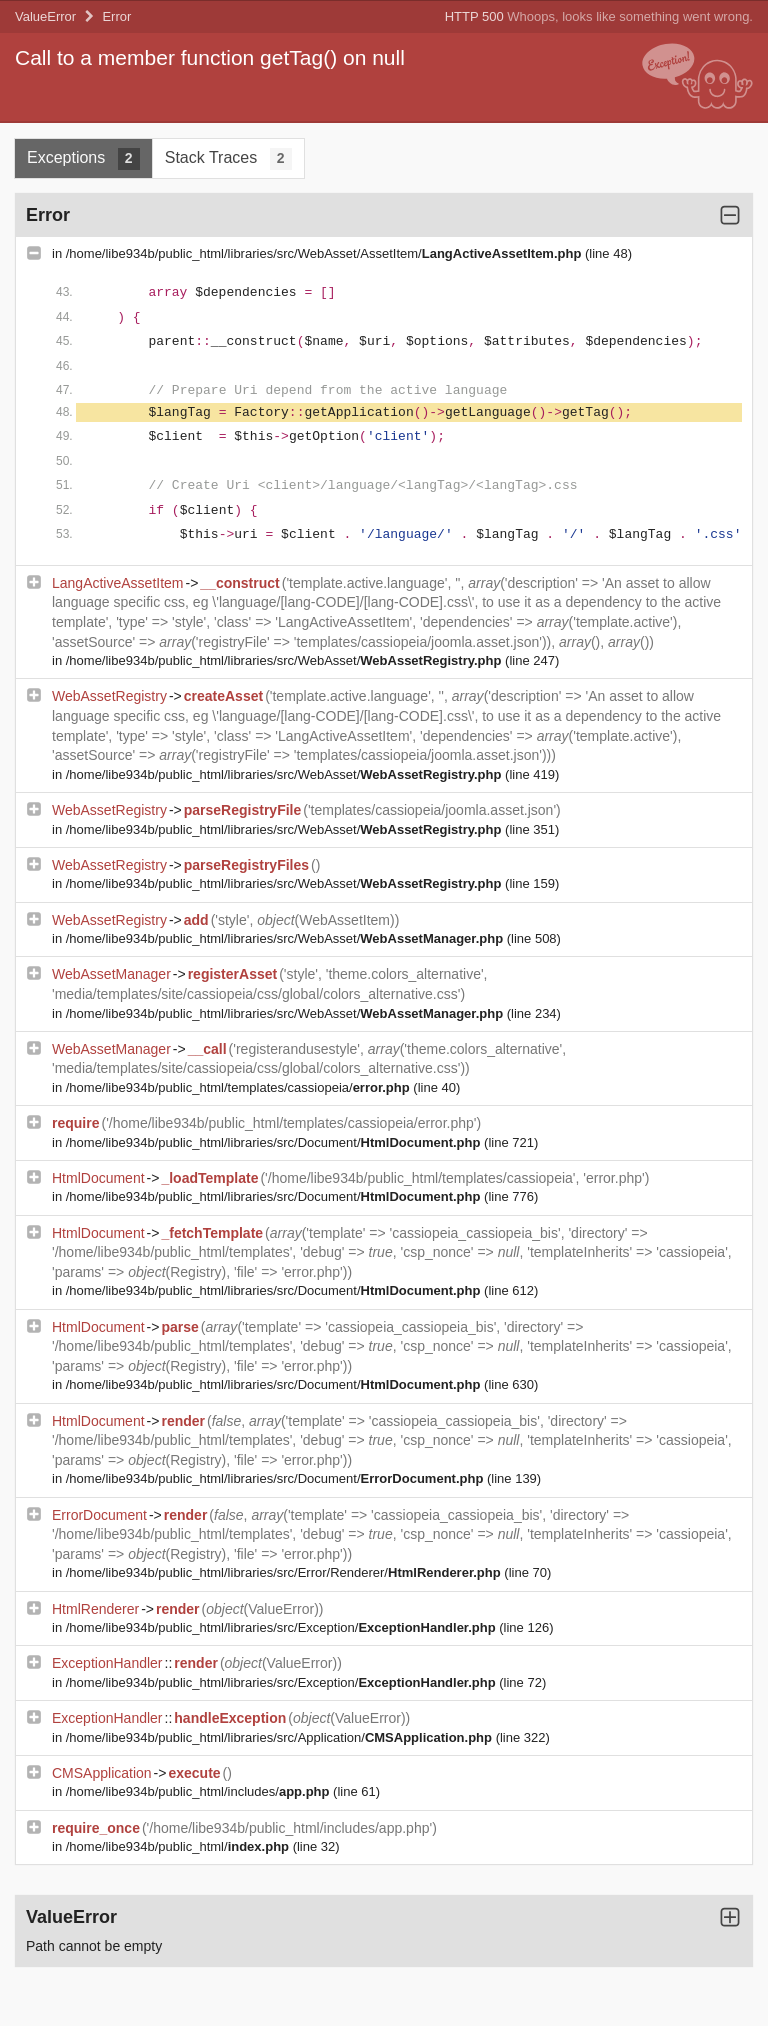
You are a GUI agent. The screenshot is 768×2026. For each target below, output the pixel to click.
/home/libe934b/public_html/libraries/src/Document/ (275, 1142)
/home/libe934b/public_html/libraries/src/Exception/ (283, 1627)
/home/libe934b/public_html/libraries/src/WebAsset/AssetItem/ (325, 253)
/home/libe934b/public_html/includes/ (199, 1791)
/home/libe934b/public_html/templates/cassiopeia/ (240, 1087)
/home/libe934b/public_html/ (179, 1846)
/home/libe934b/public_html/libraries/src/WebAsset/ (285, 660)
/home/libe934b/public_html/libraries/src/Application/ (281, 1737)
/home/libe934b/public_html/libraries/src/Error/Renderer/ (285, 1572)
